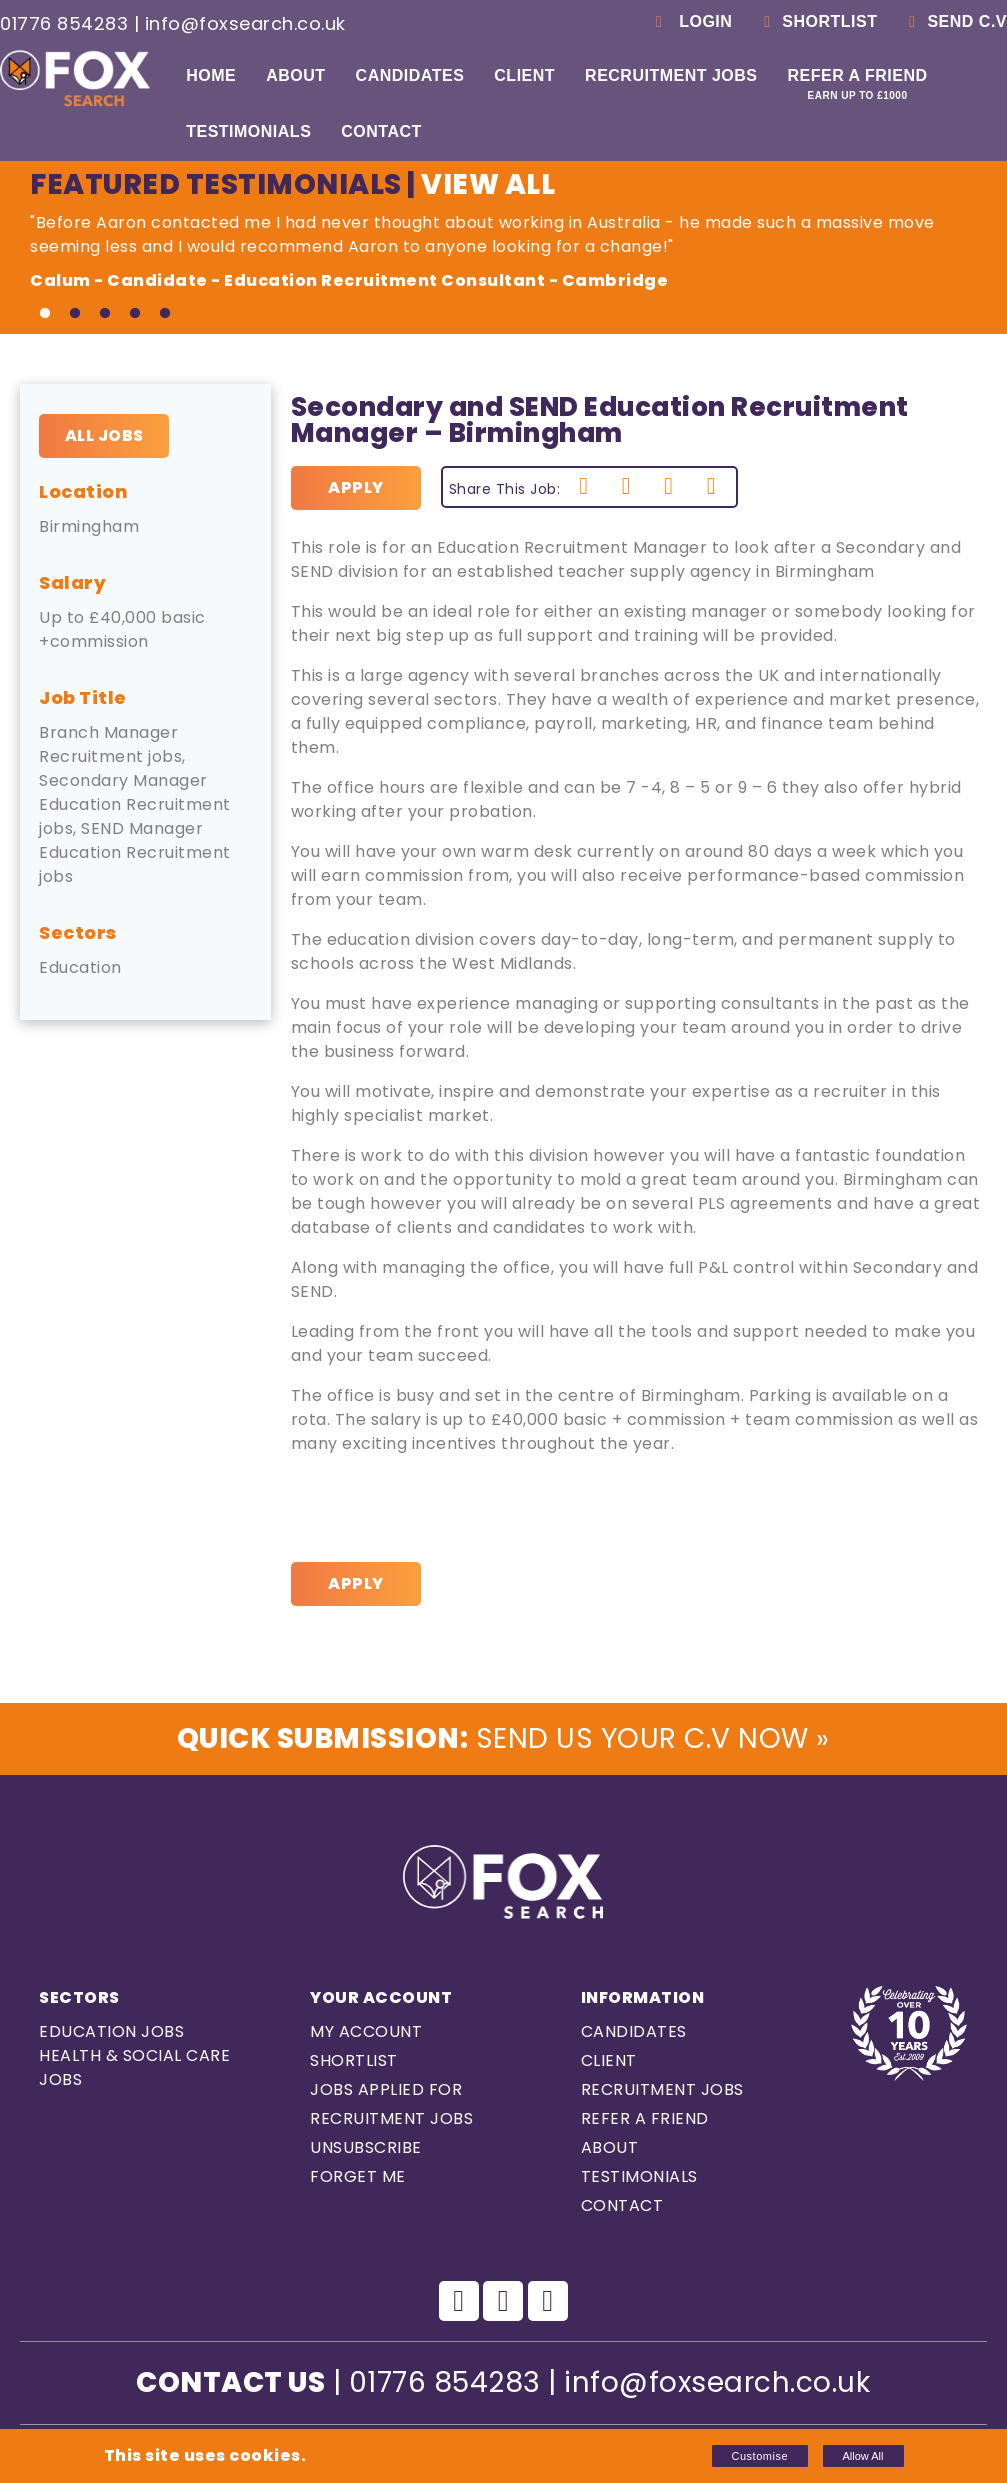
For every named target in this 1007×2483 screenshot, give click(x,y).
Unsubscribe (366, 2147)
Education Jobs (111, 2031)
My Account (366, 2031)
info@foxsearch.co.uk (245, 23)
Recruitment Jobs (671, 75)
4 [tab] (135, 314)
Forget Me (358, 2176)
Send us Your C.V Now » (503, 1738)
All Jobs (104, 435)
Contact (381, 131)
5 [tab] (165, 314)
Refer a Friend (858, 84)
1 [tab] (45, 314)
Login (690, 21)
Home (211, 75)
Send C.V (954, 21)
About (295, 75)
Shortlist (817, 21)
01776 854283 (64, 23)
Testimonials (248, 131)
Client (524, 75)
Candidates (410, 75)
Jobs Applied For (386, 2089)
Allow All (863, 2456)
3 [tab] (105, 314)
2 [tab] (75, 314)
